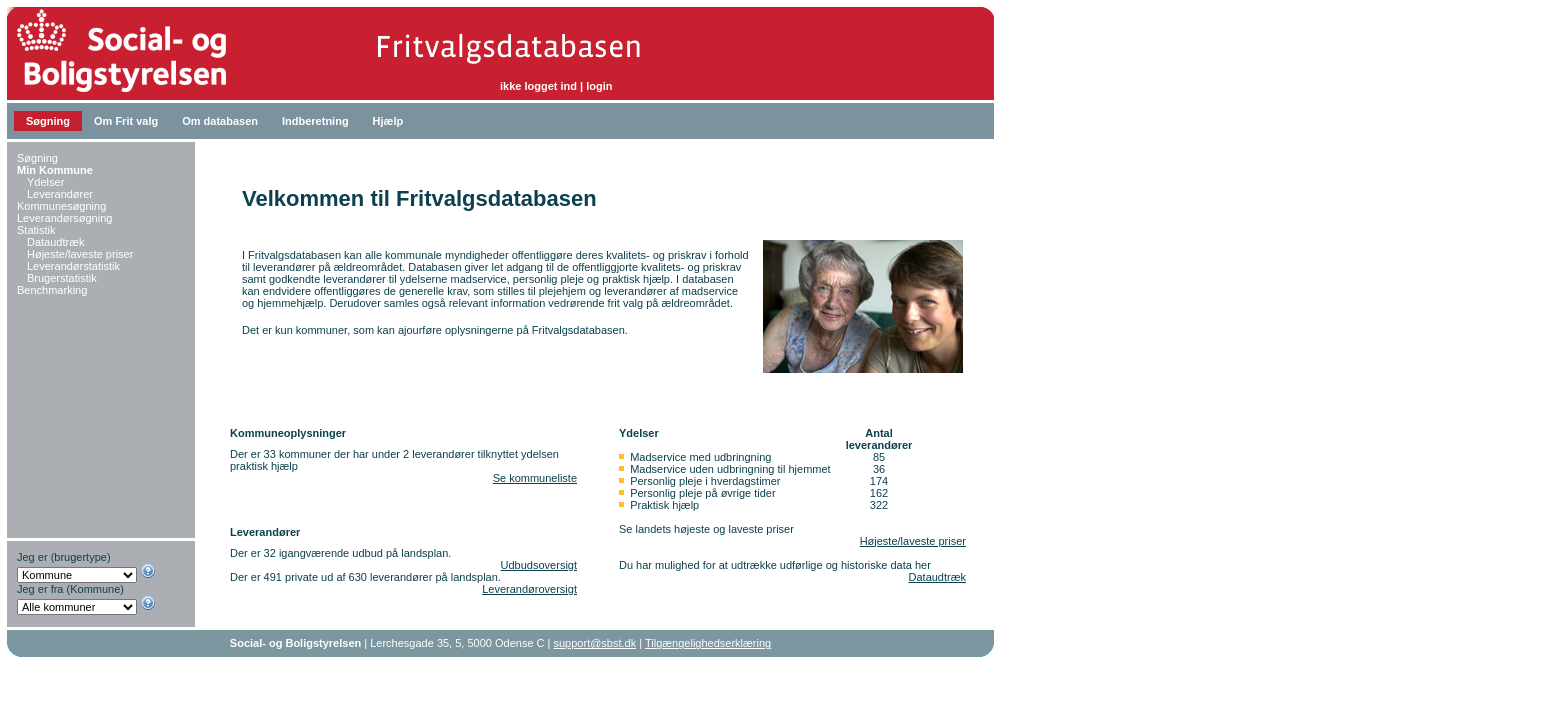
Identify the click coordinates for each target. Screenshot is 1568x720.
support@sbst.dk (595, 643)
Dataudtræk (937, 577)
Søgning (48, 121)
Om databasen (220, 121)
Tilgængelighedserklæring (708, 643)
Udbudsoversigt (539, 565)
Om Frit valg (126, 121)
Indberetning (315, 121)
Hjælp (388, 121)
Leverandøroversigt (529, 589)
